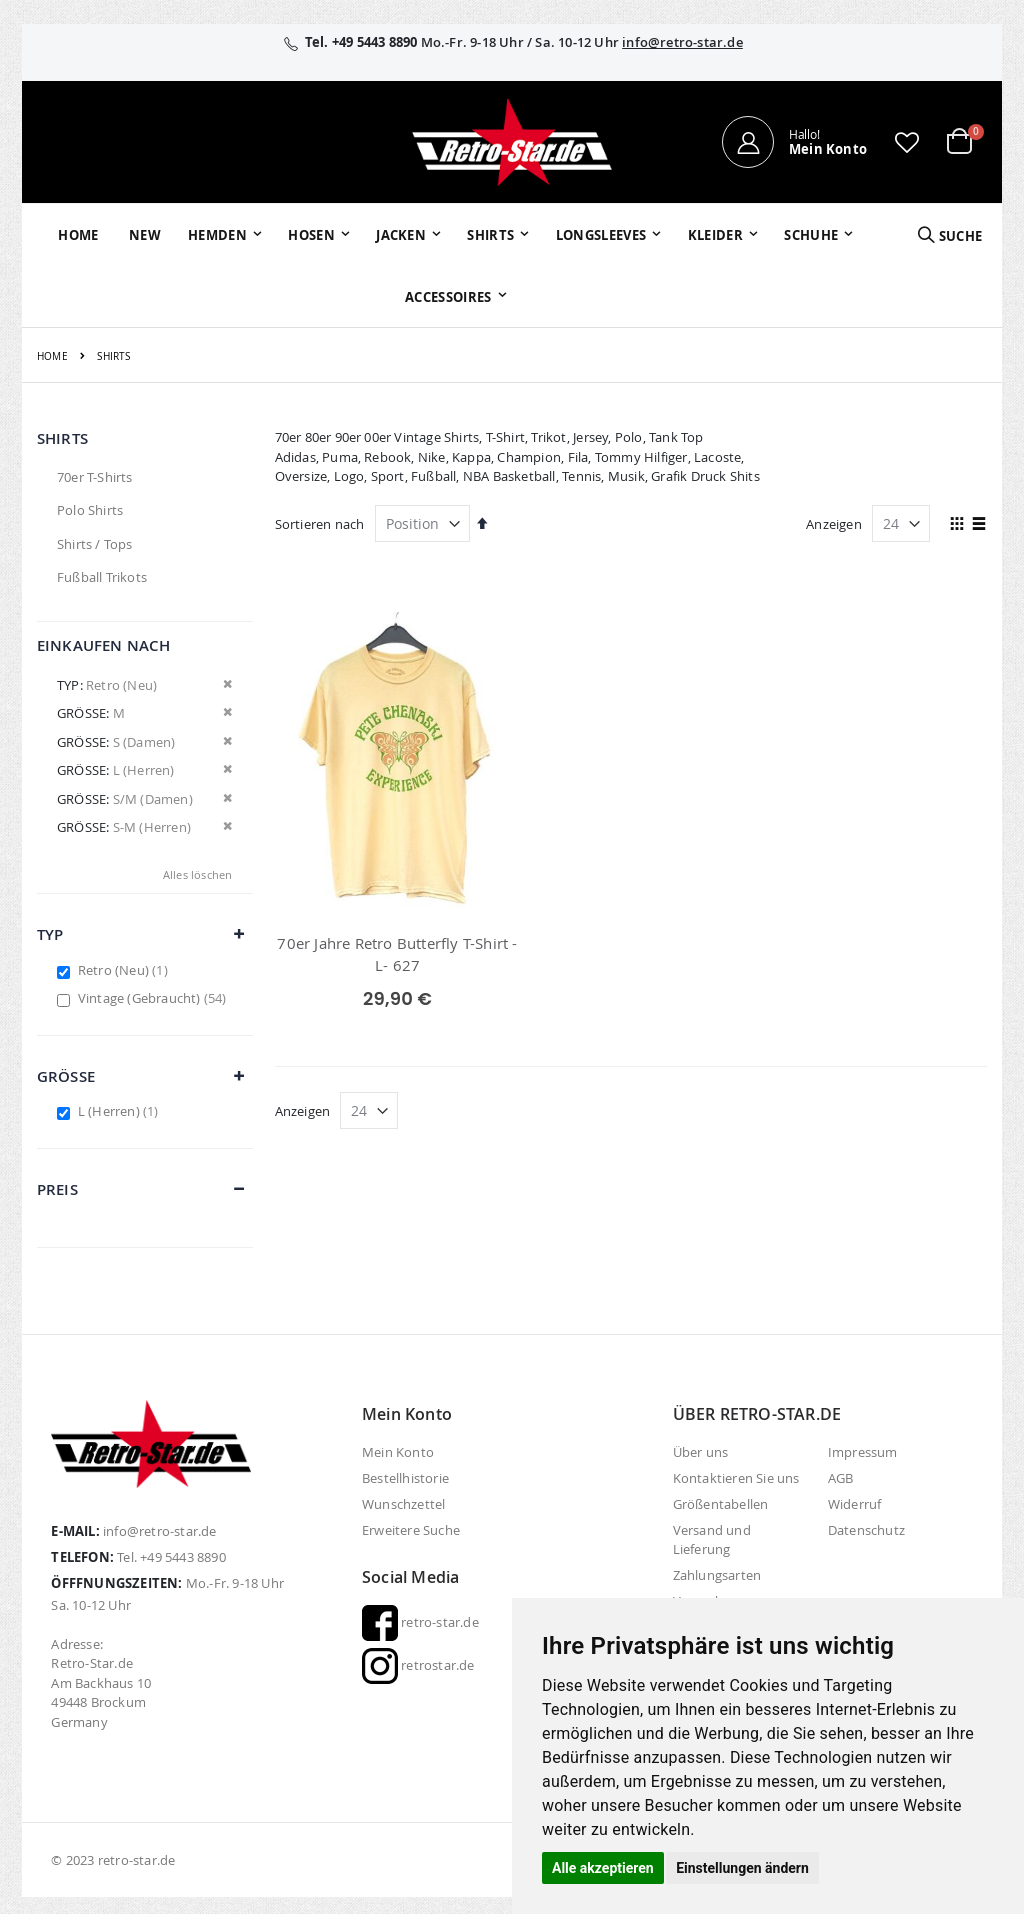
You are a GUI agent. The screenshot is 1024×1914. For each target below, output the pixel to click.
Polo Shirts (90, 510)
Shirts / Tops (95, 544)
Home (52, 356)
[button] (907, 142)
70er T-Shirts (95, 477)
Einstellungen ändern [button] (742, 1868)
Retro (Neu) (125, 970)
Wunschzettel (403, 1504)
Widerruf (855, 1504)
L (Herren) (121, 1111)
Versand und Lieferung (712, 1539)
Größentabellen (721, 1504)
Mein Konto (398, 1452)
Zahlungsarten (717, 1575)
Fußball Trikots (102, 577)
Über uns (701, 1452)
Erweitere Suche (411, 1530)
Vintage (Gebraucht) (155, 998)
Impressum (863, 1452)
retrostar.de (418, 1665)
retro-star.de (420, 1622)
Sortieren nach (320, 524)
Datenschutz (866, 1530)
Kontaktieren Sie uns (736, 1478)
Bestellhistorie (405, 1478)
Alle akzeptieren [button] (603, 1868)
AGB (841, 1478)
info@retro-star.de (682, 42)
